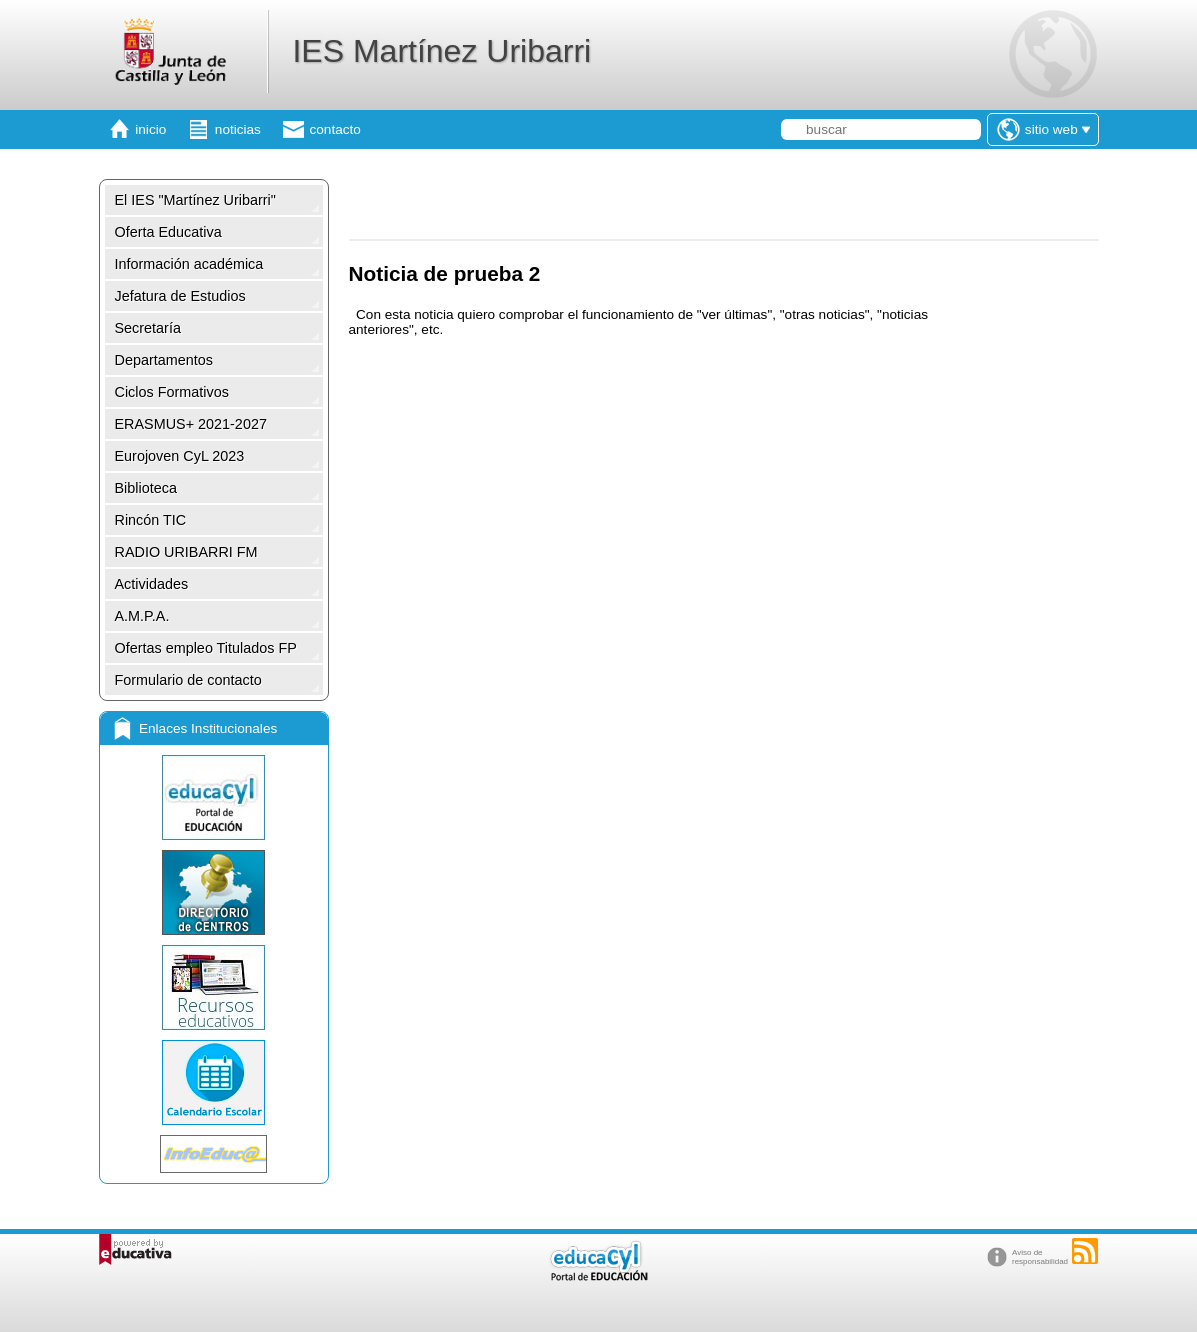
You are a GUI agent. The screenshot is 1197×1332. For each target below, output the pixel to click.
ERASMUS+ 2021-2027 (191, 424)
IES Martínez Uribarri (441, 51)
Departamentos (164, 360)
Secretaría (148, 328)
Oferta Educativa (168, 232)
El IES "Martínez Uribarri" (195, 200)
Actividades (152, 584)
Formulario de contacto (188, 680)
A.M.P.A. (142, 616)
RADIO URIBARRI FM (186, 552)
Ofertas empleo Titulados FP (206, 648)
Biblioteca (146, 488)
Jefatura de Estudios (180, 296)
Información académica (189, 264)
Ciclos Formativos (172, 392)
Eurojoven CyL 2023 (180, 456)
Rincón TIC (151, 520)
